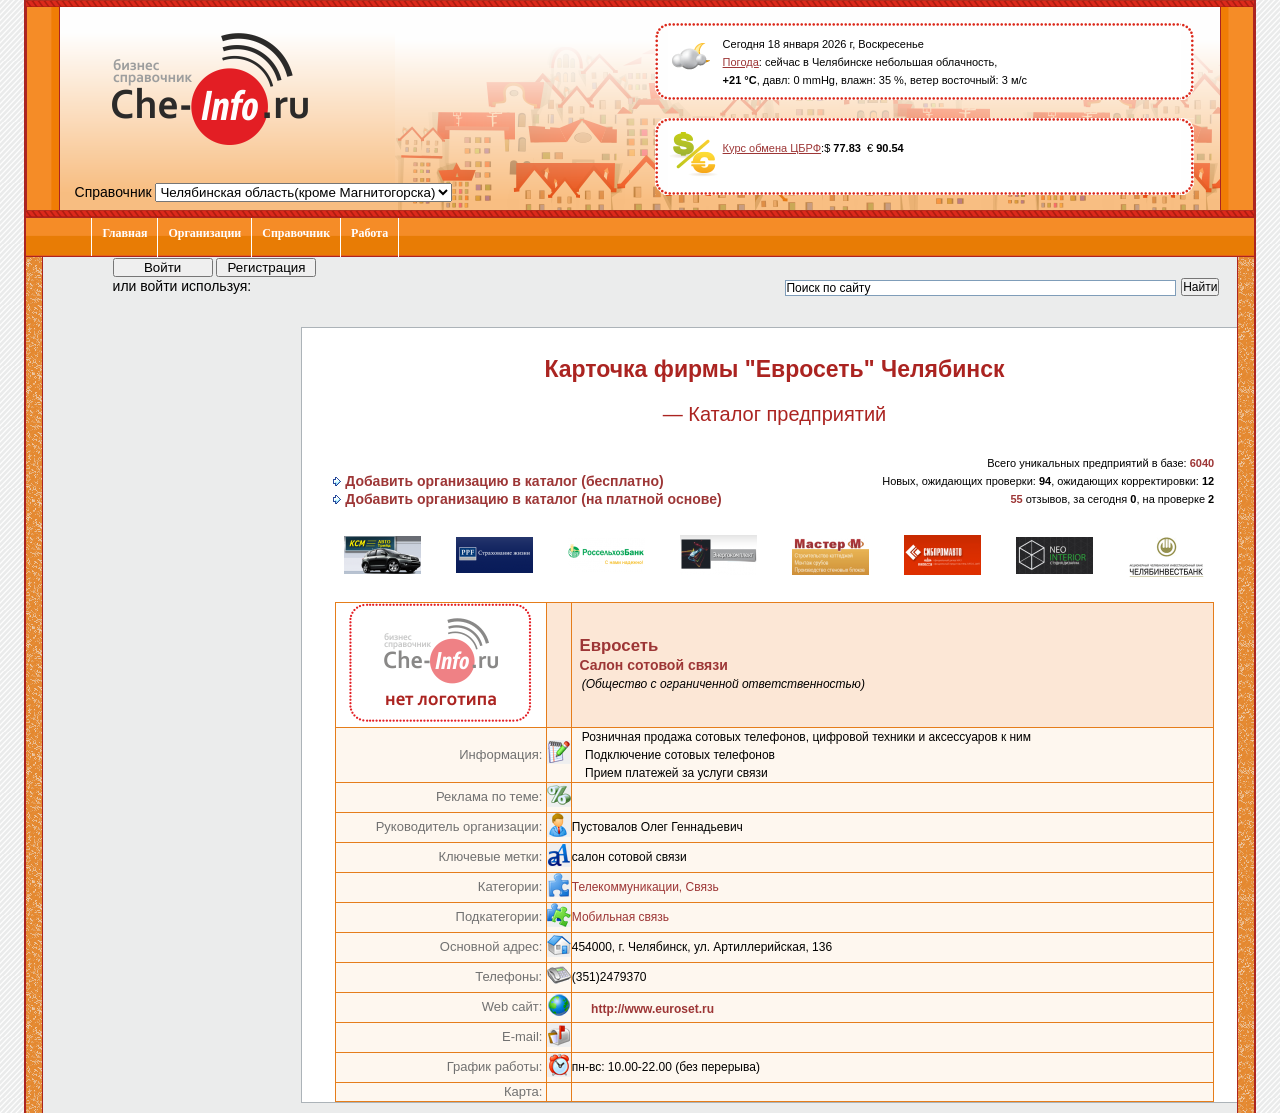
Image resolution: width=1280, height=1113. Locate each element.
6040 (1202, 463)
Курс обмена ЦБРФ (772, 148)
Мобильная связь (620, 917)
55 (1016, 499)
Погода (741, 62)
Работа (369, 233)
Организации (204, 233)
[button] (285, 285)
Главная (124, 233)
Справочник (296, 233)
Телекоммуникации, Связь (645, 887)
